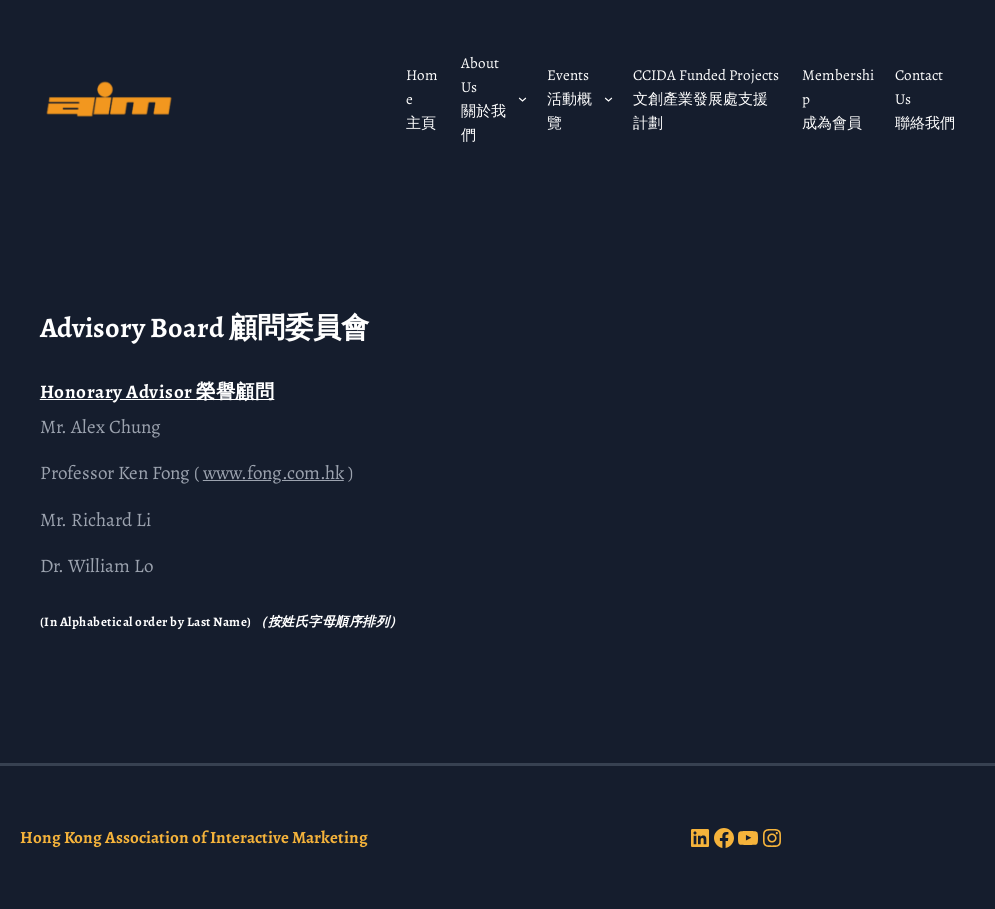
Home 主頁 (422, 99)
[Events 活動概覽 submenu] (608, 98)
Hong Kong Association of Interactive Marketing (194, 837)
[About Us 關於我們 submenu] (522, 98)
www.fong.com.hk (273, 473)
